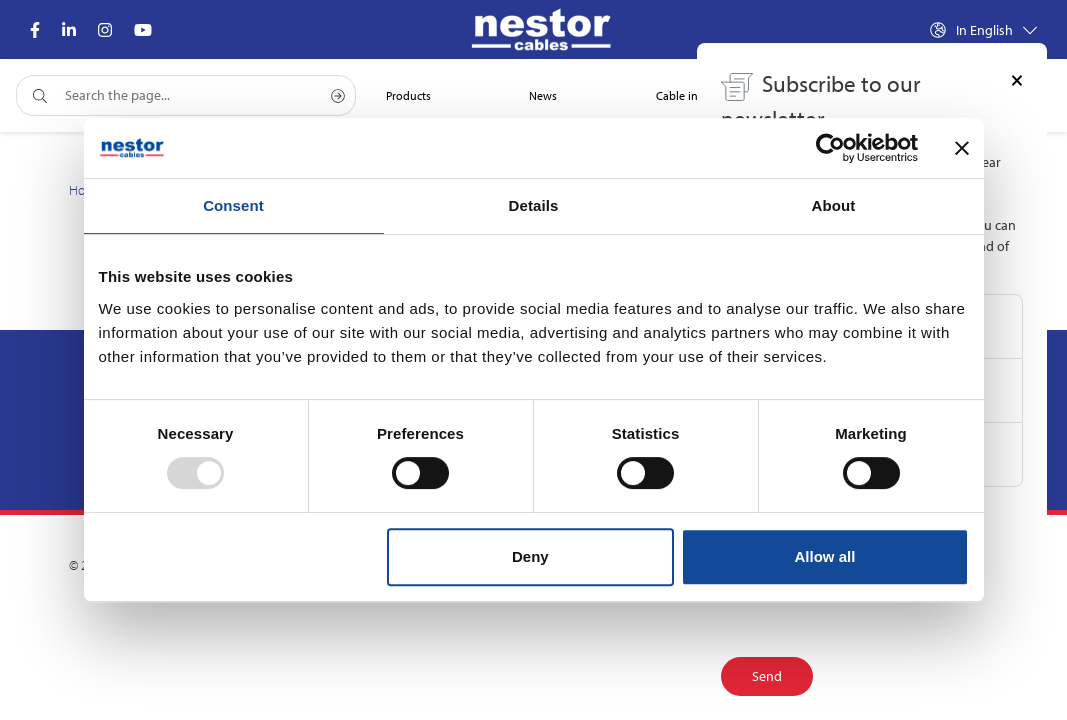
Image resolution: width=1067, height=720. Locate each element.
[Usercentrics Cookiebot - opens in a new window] (830, 148)
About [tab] (834, 205)
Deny (530, 556)
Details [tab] (534, 205)
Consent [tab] (233, 205)
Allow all (825, 556)
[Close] (1017, 79)
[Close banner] (962, 148)
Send (767, 676)
